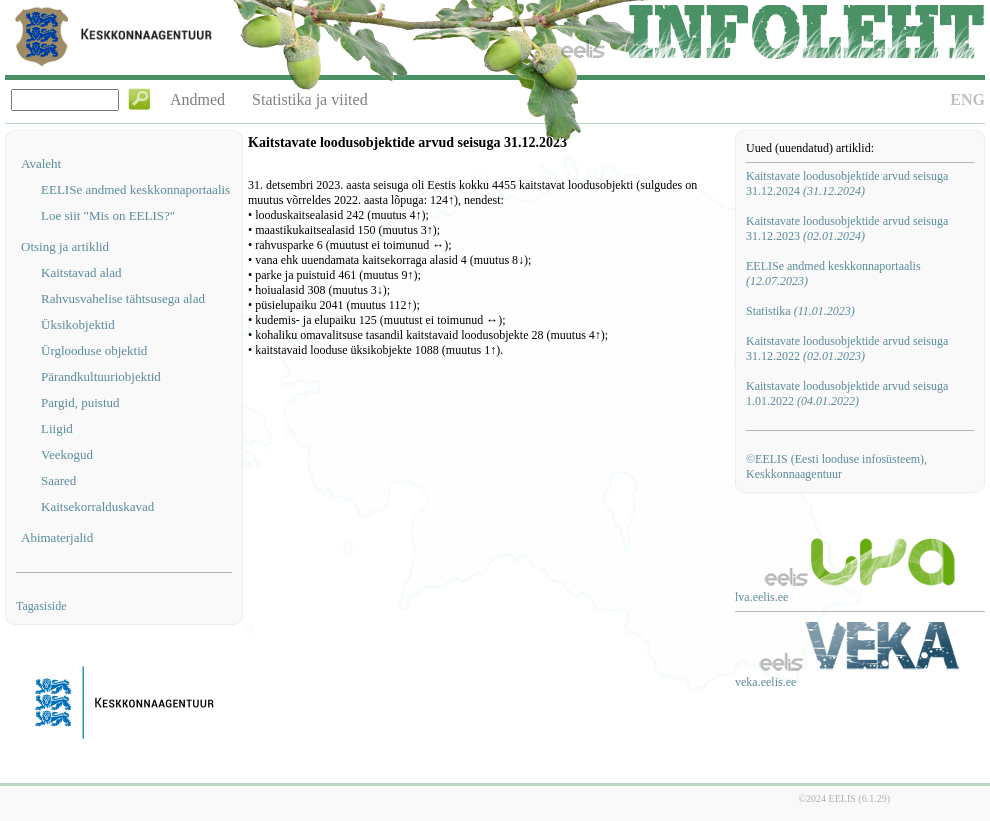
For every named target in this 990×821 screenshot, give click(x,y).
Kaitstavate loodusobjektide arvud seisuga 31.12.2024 (847, 183)
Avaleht (41, 163)
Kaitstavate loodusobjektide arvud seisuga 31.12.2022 (847, 348)
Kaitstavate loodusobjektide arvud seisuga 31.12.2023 (847, 228)
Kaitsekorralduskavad (97, 506)
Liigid (57, 428)
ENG (967, 99)
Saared (58, 480)
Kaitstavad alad (81, 272)
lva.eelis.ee (761, 597)
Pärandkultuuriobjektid (101, 376)
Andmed (197, 99)
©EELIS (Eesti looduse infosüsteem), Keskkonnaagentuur (836, 466)
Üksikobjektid (78, 324)
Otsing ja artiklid (65, 246)
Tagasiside (41, 606)
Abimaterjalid (57, 537)
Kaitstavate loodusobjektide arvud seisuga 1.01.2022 (847, 393)
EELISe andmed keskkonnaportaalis (135, 189)
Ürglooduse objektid (94, 350)
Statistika (800, 311)
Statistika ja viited (310, 99)
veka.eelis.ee (765, 682)
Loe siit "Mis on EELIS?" (108, 215)
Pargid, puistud (80, 402)
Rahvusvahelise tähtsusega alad (123, 298)
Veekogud (67, 454)
